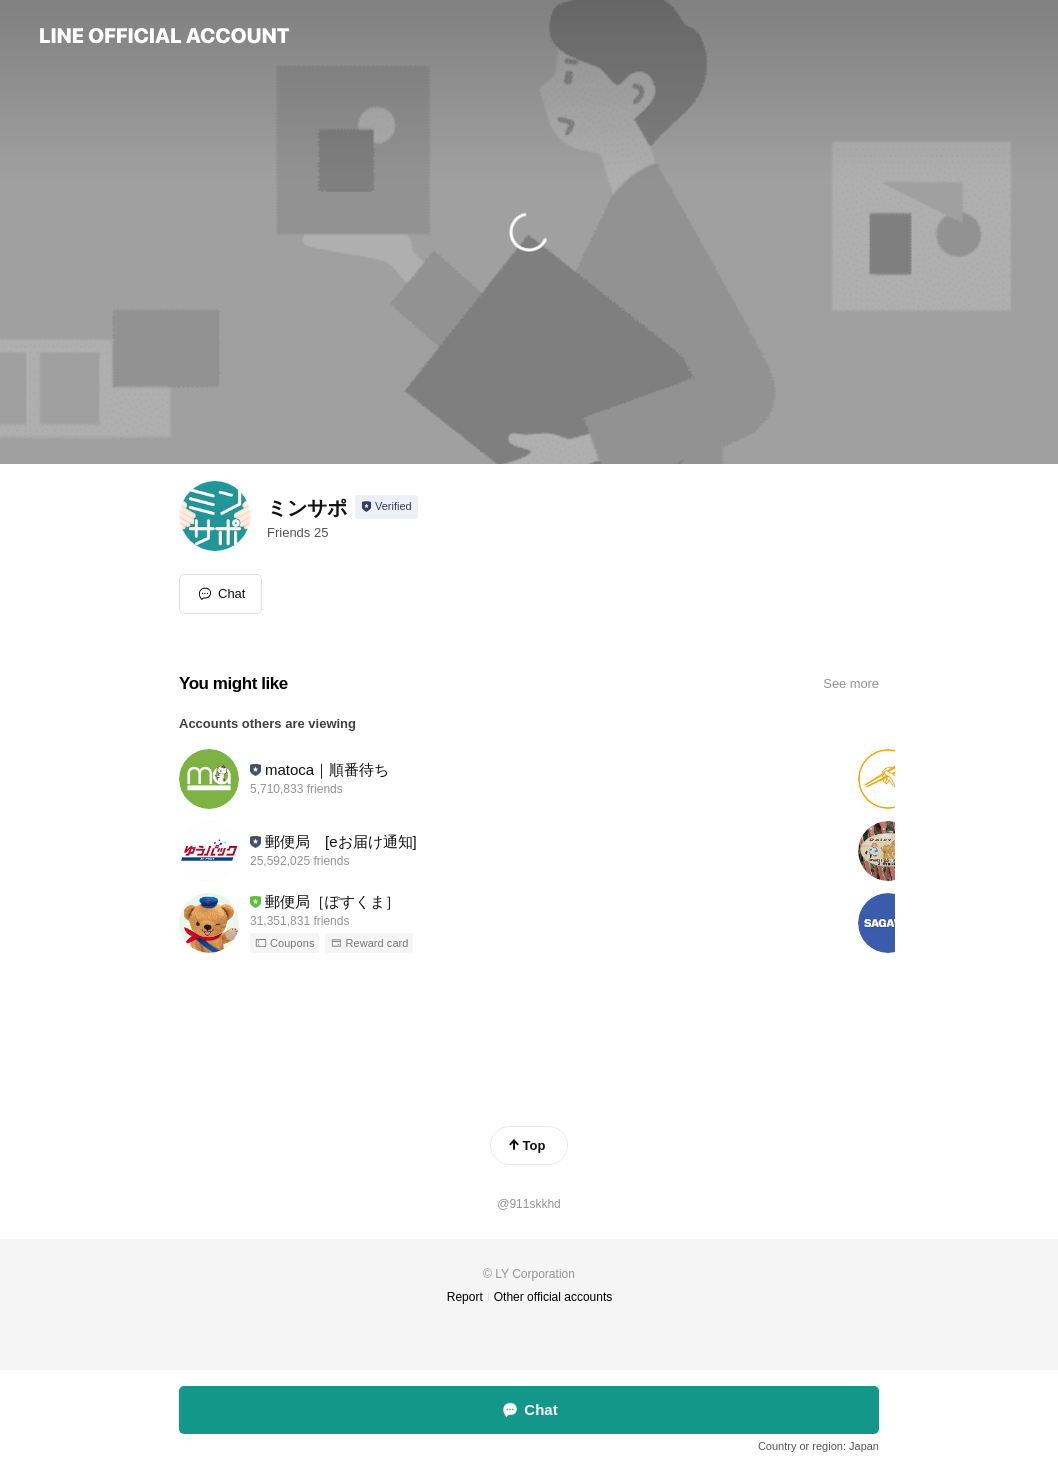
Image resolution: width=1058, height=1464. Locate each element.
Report (465, 1297)
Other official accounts (553, 1297)
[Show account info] (386, 507)
